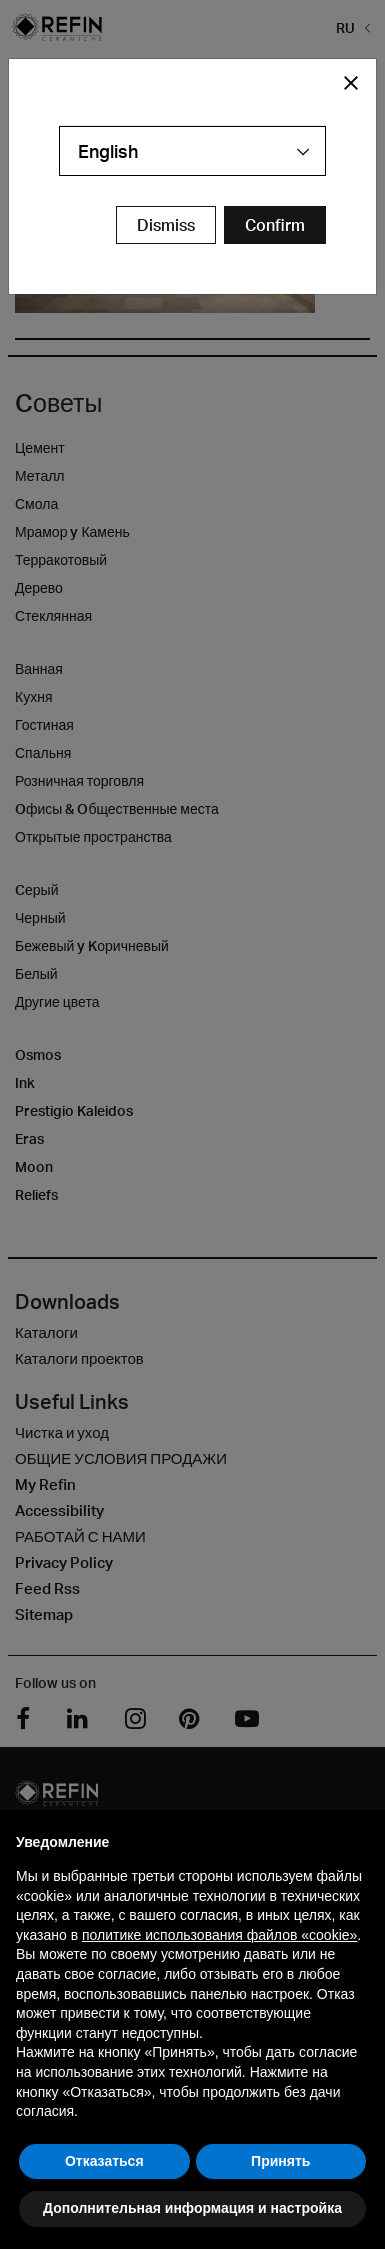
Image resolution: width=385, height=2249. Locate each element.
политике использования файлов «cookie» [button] (219, 1935)
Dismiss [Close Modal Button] (166, 225)
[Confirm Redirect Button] (275, 225)
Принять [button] (280, 2161)
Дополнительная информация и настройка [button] (192, 2208)
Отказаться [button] (104, 2161)
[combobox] (192, 151)
